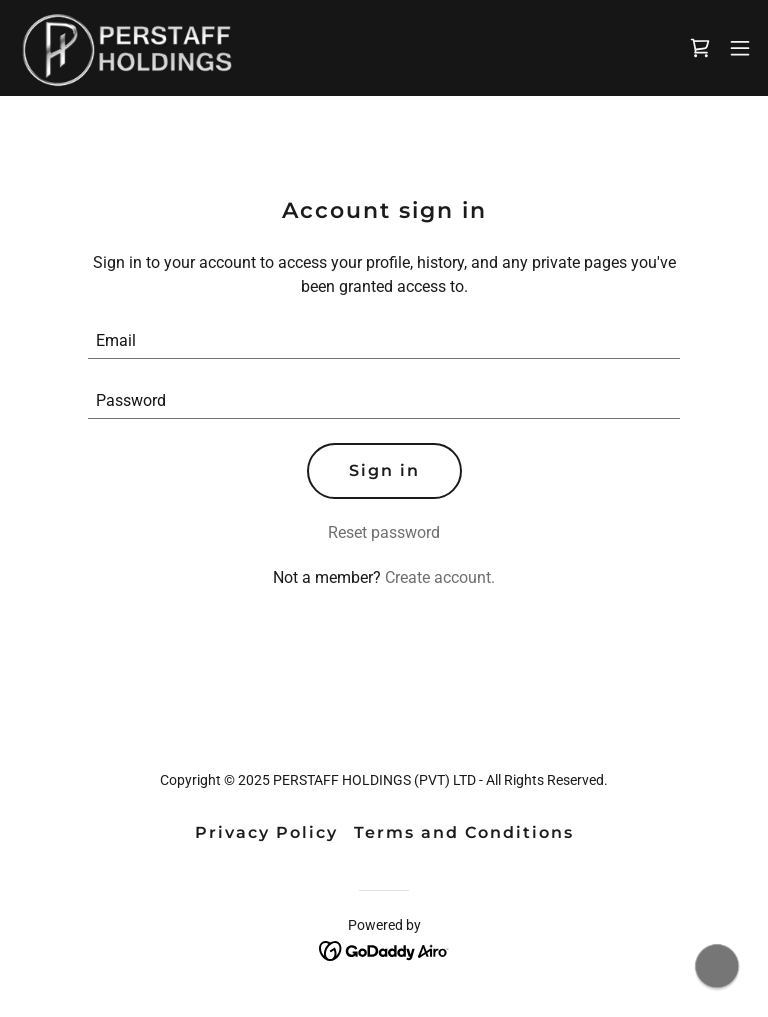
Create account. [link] (440, 577)
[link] (126, 48)
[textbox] (384, 341)
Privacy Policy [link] (266, 832)
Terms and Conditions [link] (464, 832)
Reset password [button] (384, 532)
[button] (740, 48)
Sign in (384, 470)
